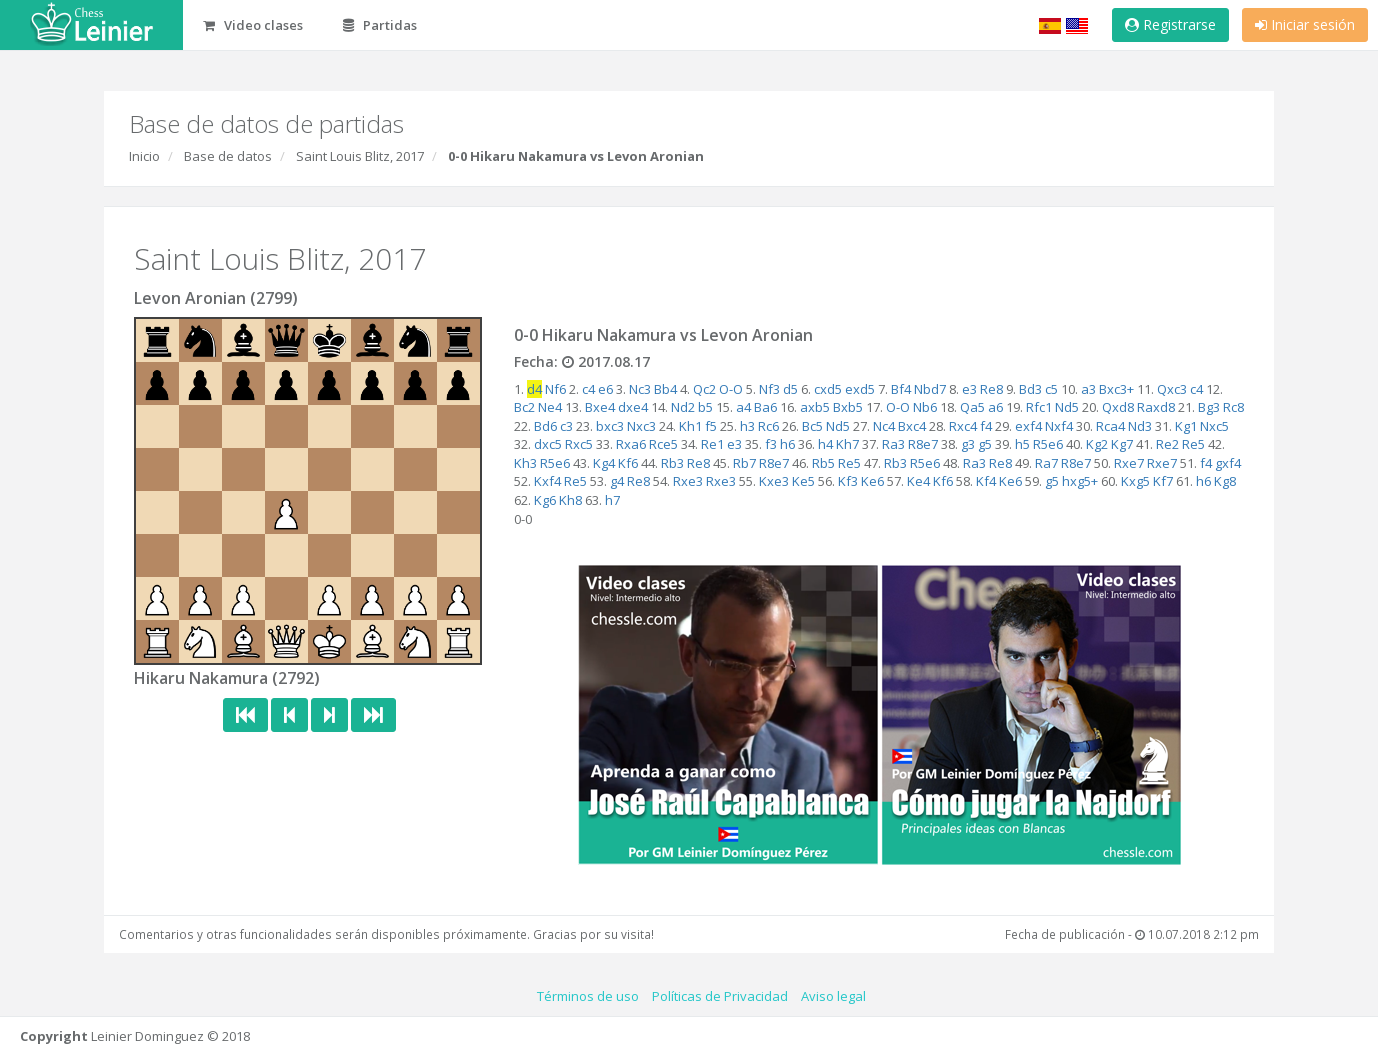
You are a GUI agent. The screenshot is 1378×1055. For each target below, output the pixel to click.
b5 (705, 407)
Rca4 (1110, 426)
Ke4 (918, 481)
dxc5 (548, 444)
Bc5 (812, 426)
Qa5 (972, 407)
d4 (534, 389)
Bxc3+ (1116, 389)
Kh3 (525, 463)
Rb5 (823, 463)
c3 (566, 426)
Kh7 (847, 444)
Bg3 (1209, 407)
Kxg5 (1135, 481)
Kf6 (628, 463)
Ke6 (872, 481)
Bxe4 (600, 407)
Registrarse (1170, 24)
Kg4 (604, 463)
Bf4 (901, 389)
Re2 (1167, 444)
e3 (969, 389)
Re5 (1193, 444)
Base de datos (228, 156)
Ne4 (550, 407)
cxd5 (828, 389)
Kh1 (690, 426)
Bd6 (545, 426)
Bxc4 (912, 426)
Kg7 (1122, 444)
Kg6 (545, 500)
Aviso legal (833, 996)
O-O (731, 389)
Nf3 (769, 389)
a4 (743, 407)
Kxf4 (547, 481)
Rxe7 (1129, 463)
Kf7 (1163, 481)
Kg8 (1225, 481)
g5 (985, 444)
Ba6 (765, 407)
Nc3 (640, 389)
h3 (747, 426)
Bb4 (665, 389)
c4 (588, 389)
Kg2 (1097, 444)
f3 (771, 444)
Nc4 (884, 426)
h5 (1022, 444)
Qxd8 (1118, 407)
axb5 (815, 407)
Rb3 (672, 463)
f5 (711, 426)
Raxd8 (1156, 407)
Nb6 (925, 407)
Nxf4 (1059, 426)
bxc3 (610, 426)
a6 (995, 407)
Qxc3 (1172, 389)
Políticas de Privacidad (720, 996)
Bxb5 (848, 407)
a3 (1088, 389)
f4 (986, 426)
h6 (787, 444)
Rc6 (768, 426)
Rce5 (663, 444)
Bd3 (1030, 389)
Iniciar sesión (1305, 24)
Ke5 (803, 481)
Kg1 (1186, 426)
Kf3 (848, 481)
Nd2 (683, 407)
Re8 (991, 389)
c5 (1051, 389)
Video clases (253, 25)
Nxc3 (641, 426)
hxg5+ (1080, 481)
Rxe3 (688, 481)
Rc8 (1233, 407)
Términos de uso (588, 996)
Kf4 (986, 481)
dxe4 (633, 407)
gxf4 (1228, 463)
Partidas (380, 25)
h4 (825, 444)
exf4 (1028, 426)
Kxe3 (774, 481)
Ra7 (1046, 463)
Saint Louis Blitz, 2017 (360, 156)
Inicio (144, 156)
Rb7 (744, 463)
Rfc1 (1039, 407)
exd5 (860, 389)
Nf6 (555, 389)
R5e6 (1048, 444)
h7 (612, 500)
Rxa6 (631, 444)
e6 (605, 389)
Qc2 (704, 389)
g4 (617, 481)
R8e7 (923, 444)
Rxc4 (963, 426)
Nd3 (1140, 426)
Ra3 (893, 444)
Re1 (712, 444)
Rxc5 (579, 444)
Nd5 (1067, 407)
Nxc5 (1214, 426)
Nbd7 (930, 389)
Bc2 (524, 407)
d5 (790, 389)
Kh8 (570, 500)
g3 (968, 444)
